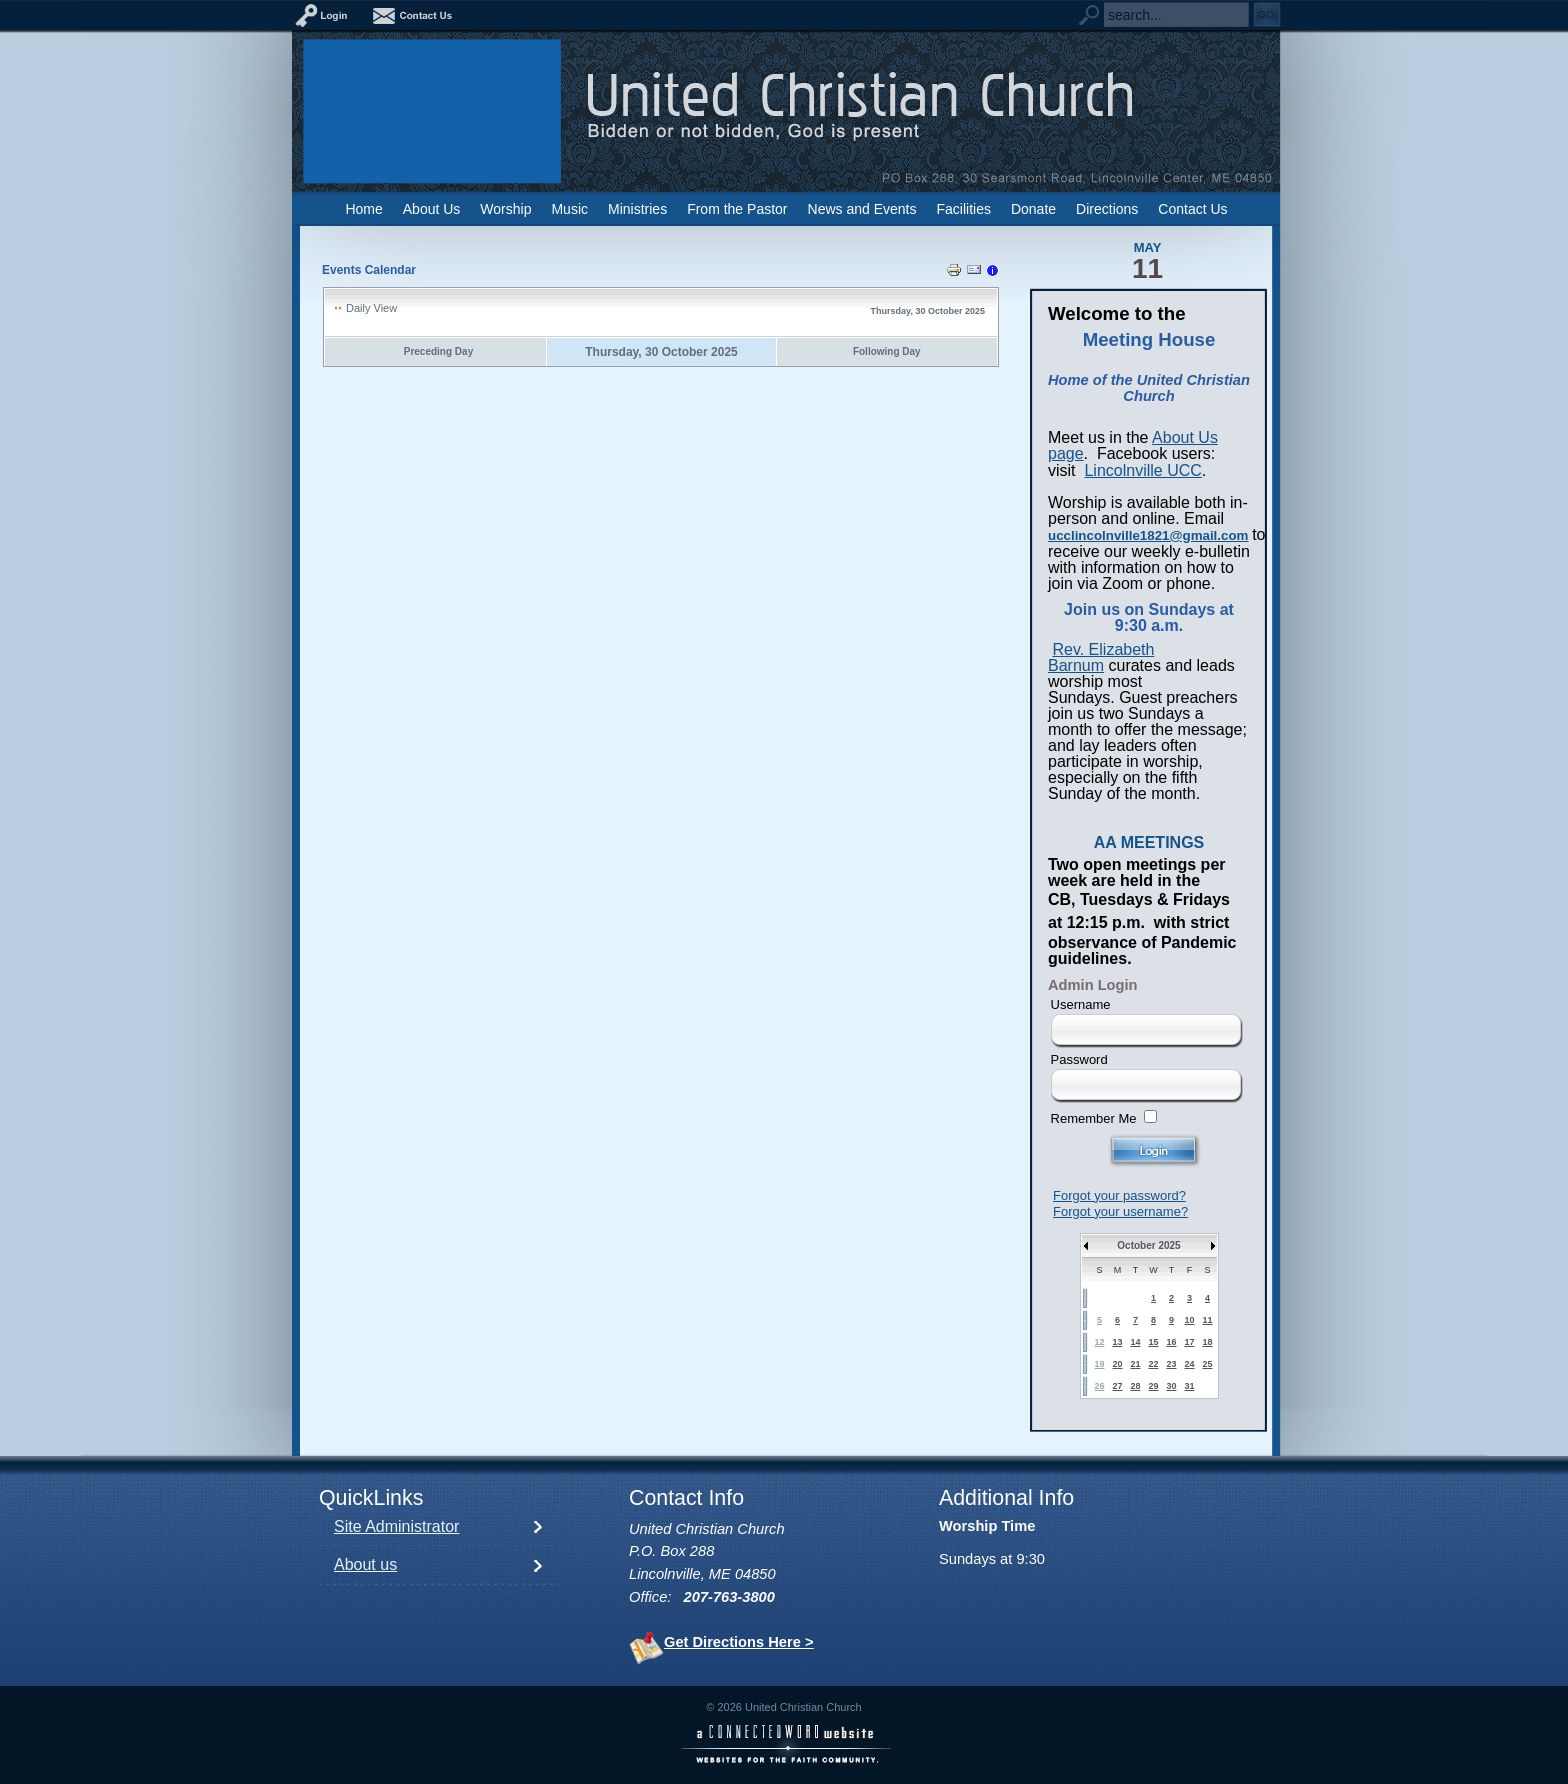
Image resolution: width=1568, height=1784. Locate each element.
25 (1207, 1364)
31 (1189, 1386)
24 (1189, 1364)
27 (1117, 1386)
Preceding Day (438, 351)
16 (1171, 1342)
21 (1135, 1364)
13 (1117, 1342)
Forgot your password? (1119, 1195)
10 (1189, 1320)
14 (1135, 1342)
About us (365, 1564)
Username (1081, 1004)
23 (1171, 1364)
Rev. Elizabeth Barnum (1101, 657)
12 (1099, 1342)
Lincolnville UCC (1142, 470)
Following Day (887, 351)
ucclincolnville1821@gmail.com (1148, 535)
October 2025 (1148, 1245)
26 (1099, 1386)
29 (1153, 1386)
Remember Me (1094, 1118)
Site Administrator (396, 1526)
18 (1207, 1342)
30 (1171, 1386)
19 (1099, 1364)
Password (1079, 1059)
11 (1207, 1320)
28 (1135, 1386)
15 (1153, 1342)
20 (1117, 1364)
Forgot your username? (1120, 1211)
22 (1153, 1364)
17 (1189, 1342)
